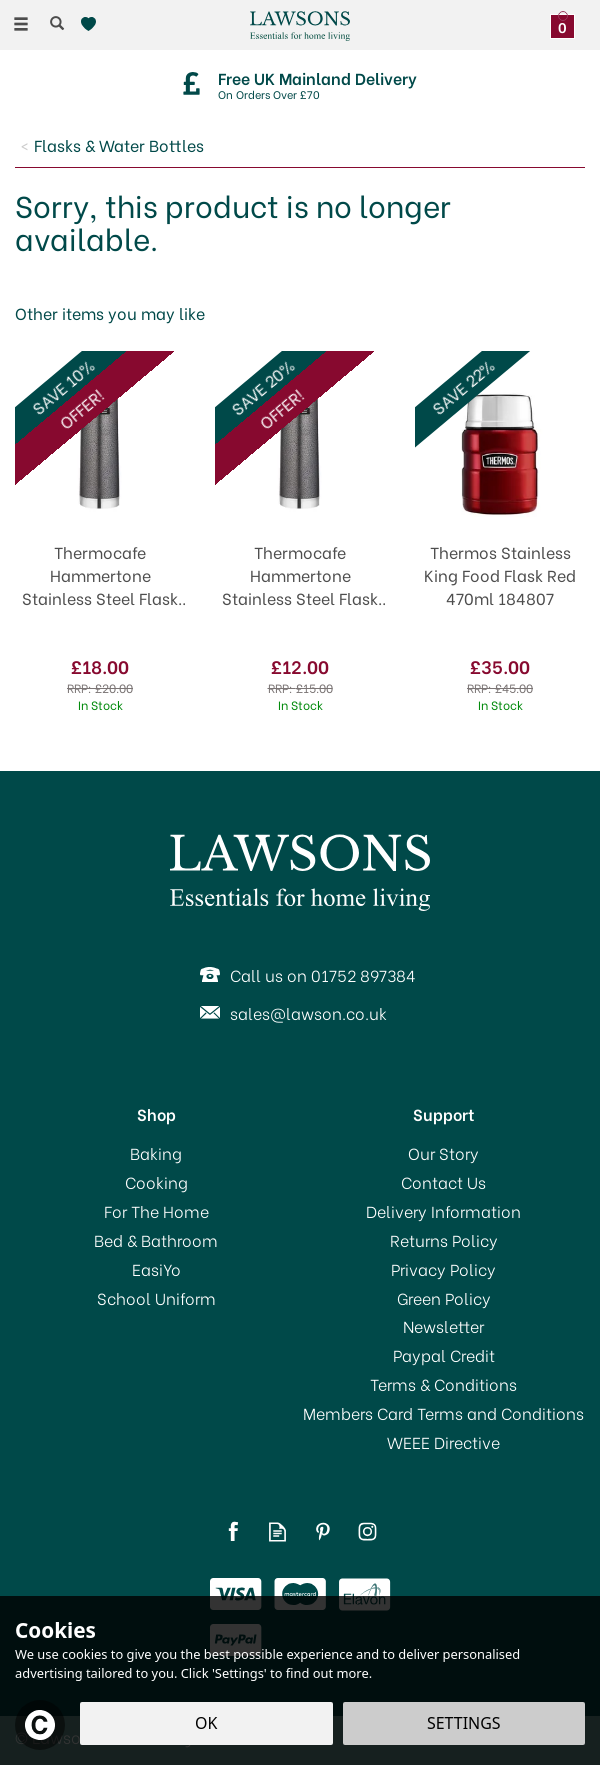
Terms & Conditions (443, 1384)
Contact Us (443, 1182)
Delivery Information (443, 1211)
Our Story (443, 1153)
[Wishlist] (92, 24)
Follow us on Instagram (367, 1531)
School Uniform (156, 1298)
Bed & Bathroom (156, 1240)
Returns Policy (444, 1240)
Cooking (156, 1182)
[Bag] (567, 22)
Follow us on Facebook (232, 1531)
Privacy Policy (443, 1269)
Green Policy (444, 1298)
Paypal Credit (444, 1355)
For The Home (156, 1211)
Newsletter (443, 1326)
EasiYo (156, 1269)
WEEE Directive (443, 1442)
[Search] (57, 23)
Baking (156, 1153)
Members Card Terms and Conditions (443, 1413)
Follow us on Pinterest (322, 1531)
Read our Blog (277, 1531)
